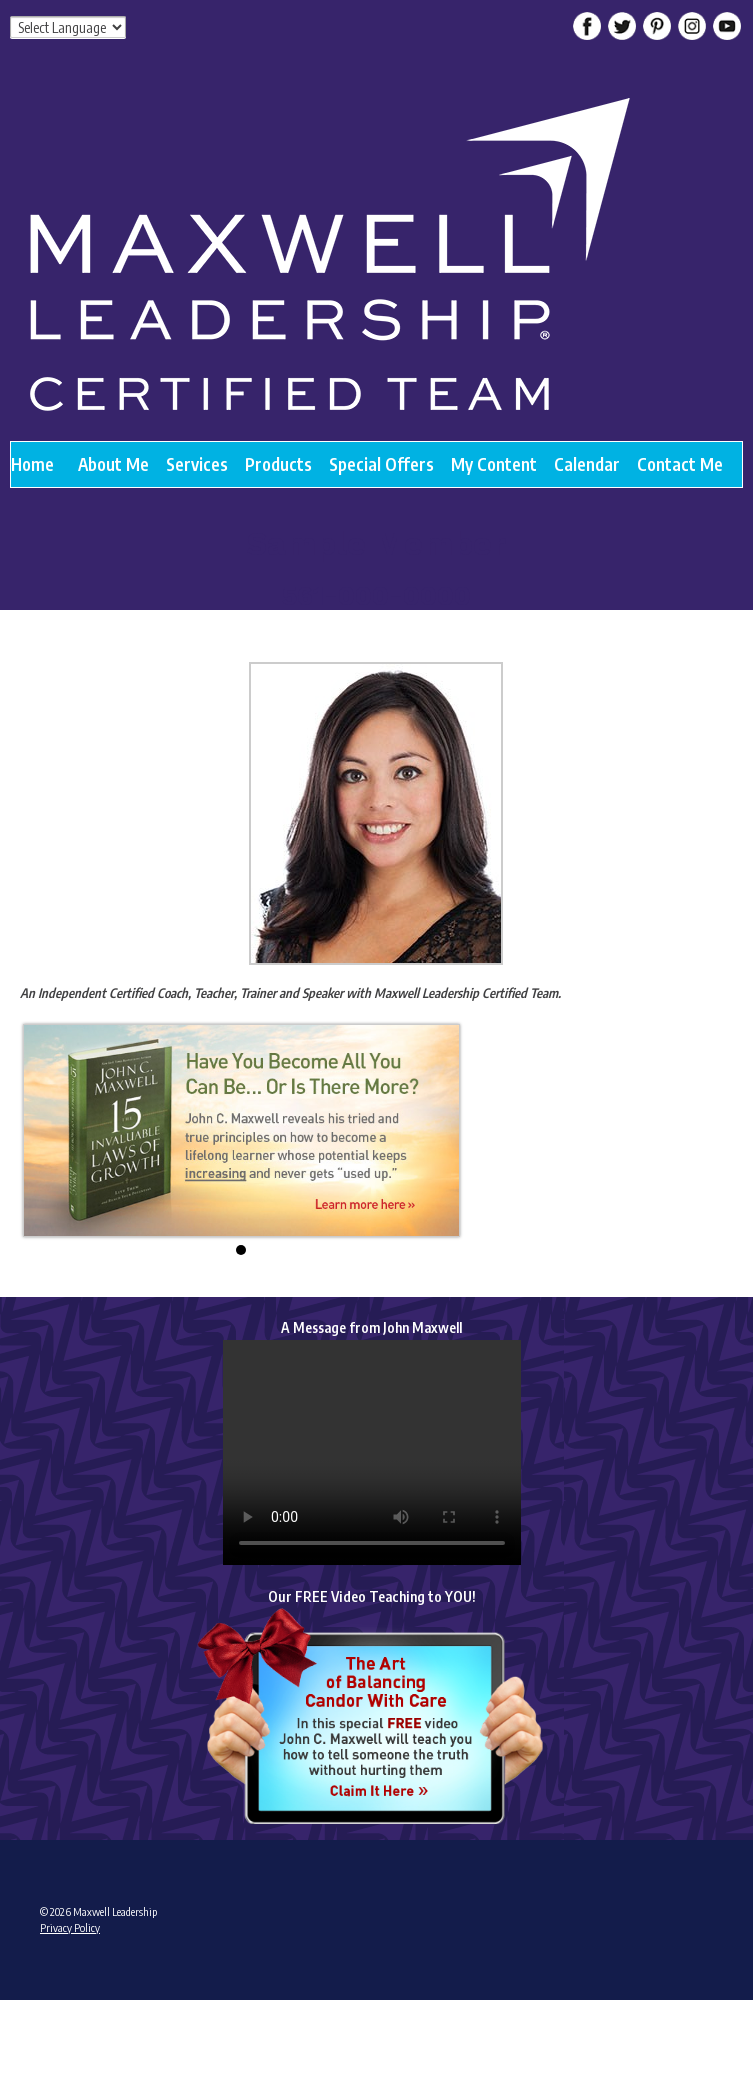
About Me (113, 464)
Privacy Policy (70, 1927)
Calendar (587, 464)
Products (278, 464)
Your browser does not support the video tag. (372, 1452)
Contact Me (680, 464)
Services (197, 464)
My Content (494, 464)
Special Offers (381, 464)
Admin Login (67, 2005)
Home (32, 464)
